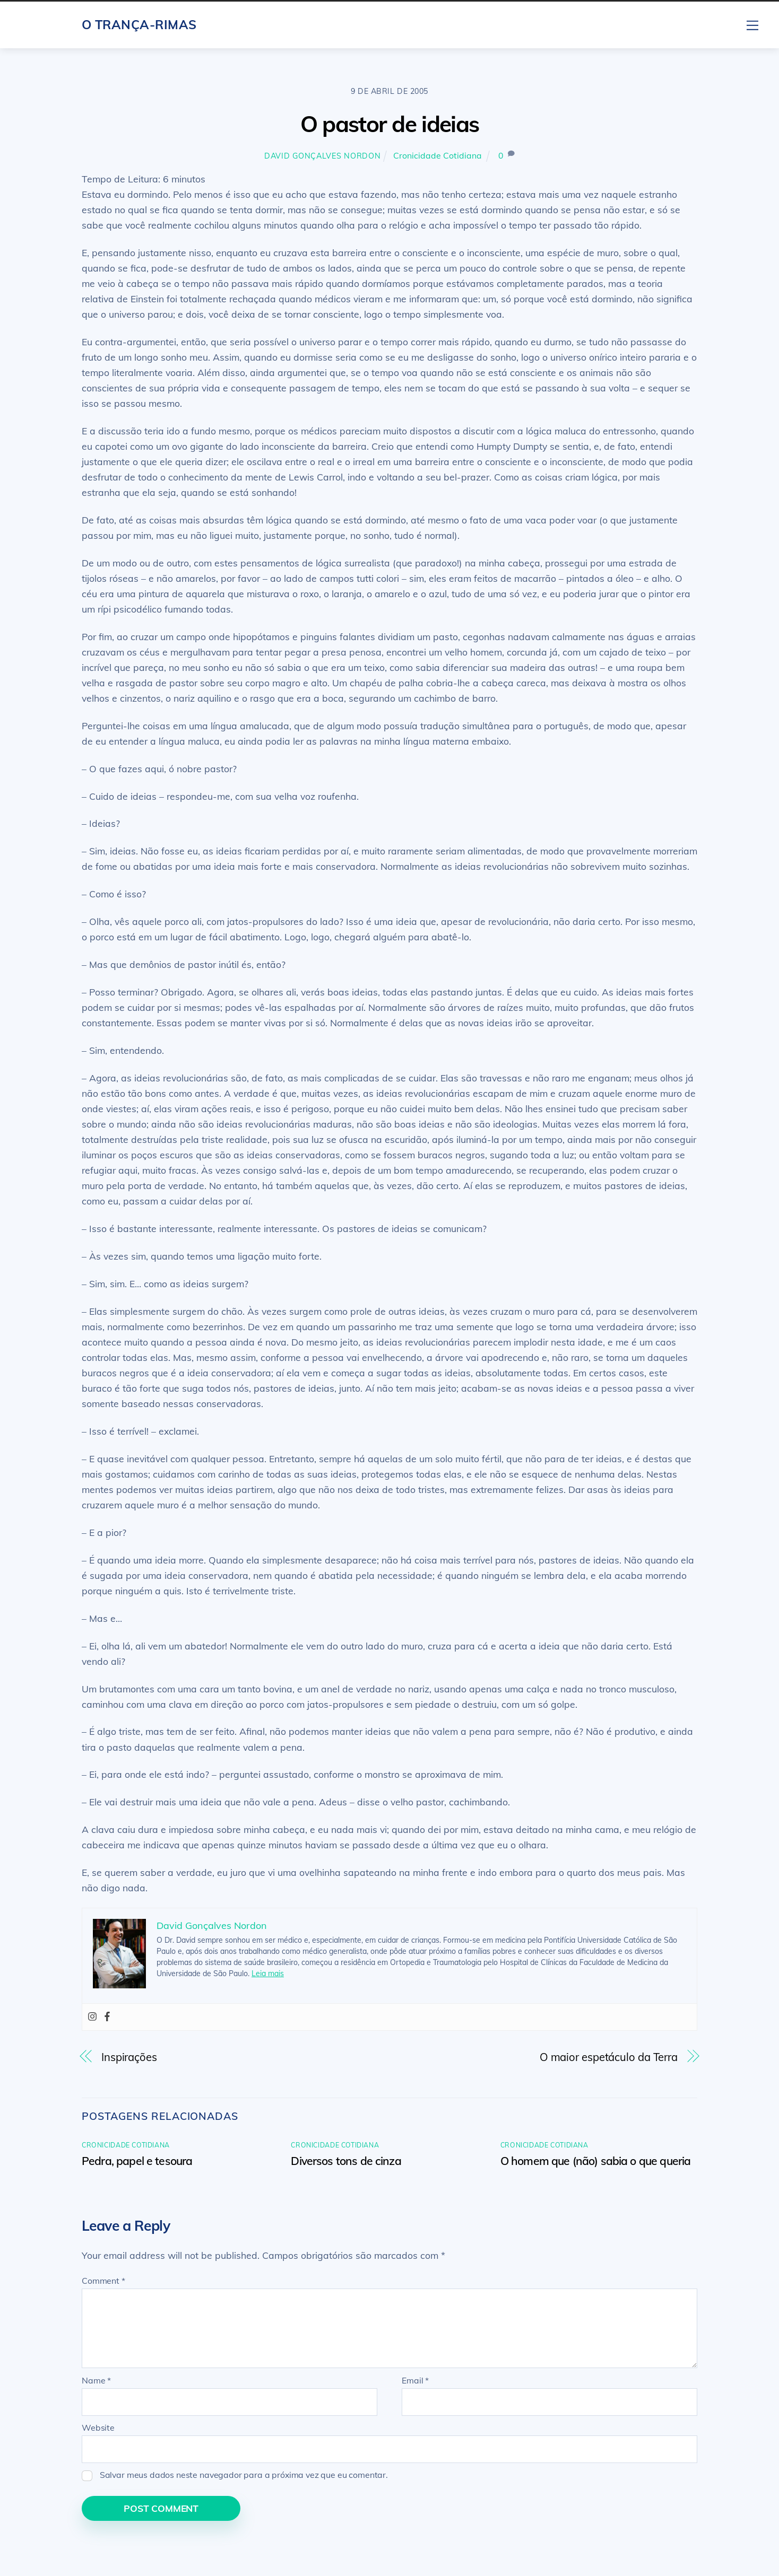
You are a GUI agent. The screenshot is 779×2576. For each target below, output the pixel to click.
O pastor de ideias (389, 124)
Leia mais (268, 1973)
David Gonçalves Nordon (322, 156)
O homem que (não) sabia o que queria (595, 2161)
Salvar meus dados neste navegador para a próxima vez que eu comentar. (244, 2474)
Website (98, 2427)
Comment (103, 2280)
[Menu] (752, 24)
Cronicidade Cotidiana (437, 155)
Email (415, 2380)
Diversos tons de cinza (346, 2161)
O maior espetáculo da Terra (609, 2057)
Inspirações (129, 2057)
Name (96, 2380)
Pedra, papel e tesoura (137, 2161)
